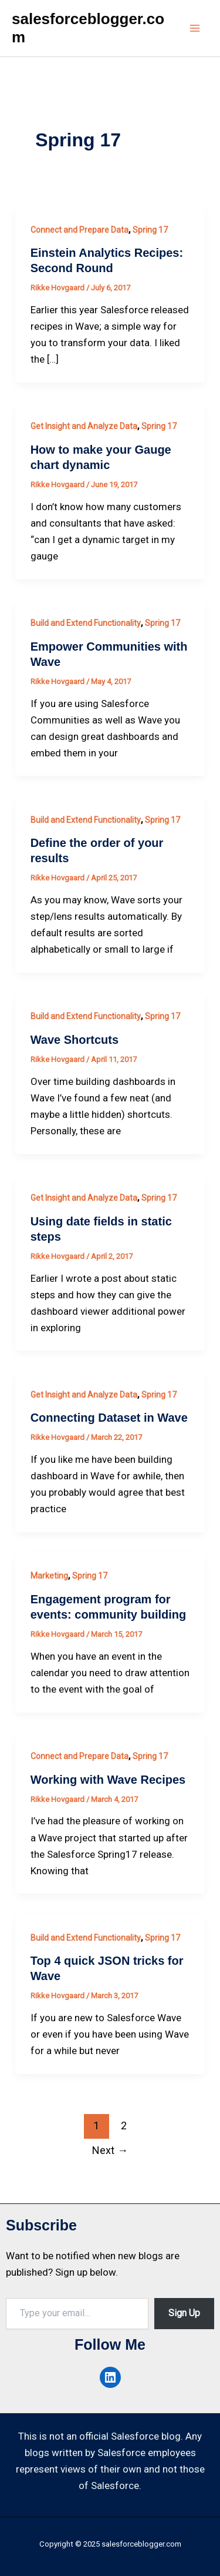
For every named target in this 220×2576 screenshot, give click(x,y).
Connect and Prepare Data (79, 230)
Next (110, 2150)
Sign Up (184, 2313)
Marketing (49, 1575)
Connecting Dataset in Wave (109, 1417)
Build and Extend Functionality (86, 623)
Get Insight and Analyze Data (84, 426)
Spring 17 (150, 230)
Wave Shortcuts (75, 1039)
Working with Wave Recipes (108, 1779)
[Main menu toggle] (195, 28)
